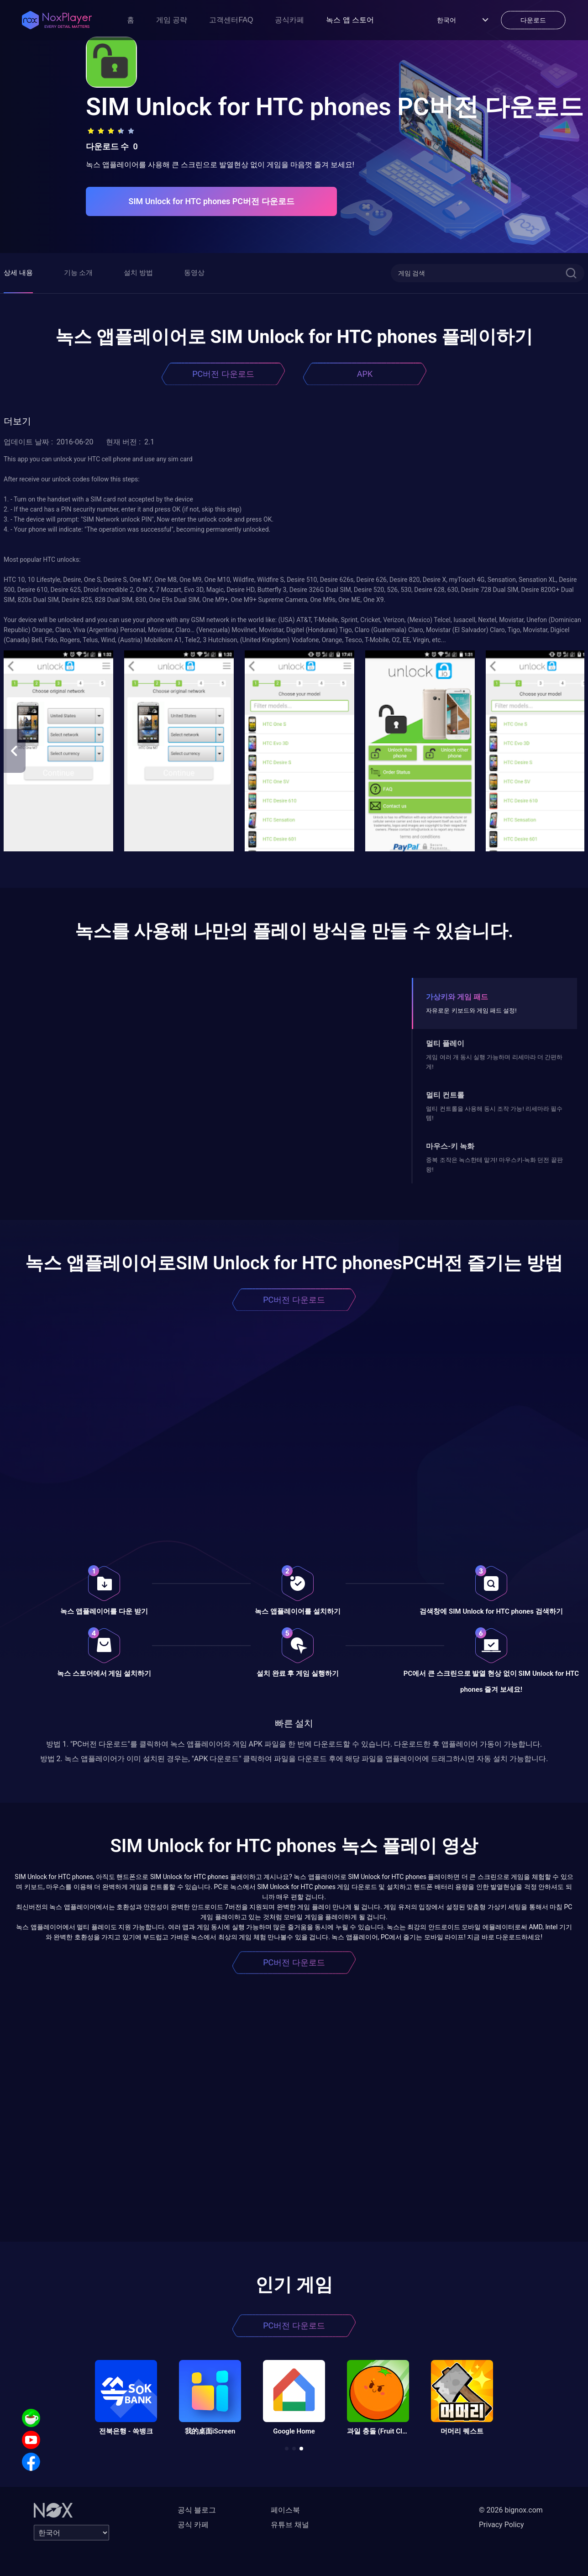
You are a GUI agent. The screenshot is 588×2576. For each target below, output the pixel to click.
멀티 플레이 (445, 1043)
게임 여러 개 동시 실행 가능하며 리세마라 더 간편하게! (494, 1062)
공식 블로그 (197, 2510)
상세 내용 (18, 273)
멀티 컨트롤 (445, 1095)
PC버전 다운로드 (223, 374)
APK (365, 374)
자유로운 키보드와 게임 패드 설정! (471, 1010)
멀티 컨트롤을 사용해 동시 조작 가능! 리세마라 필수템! (494, 1113)
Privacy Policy (501, 2524)
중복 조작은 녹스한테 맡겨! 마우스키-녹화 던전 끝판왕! (494, 1164)
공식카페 (289, 20)
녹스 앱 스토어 (350, 20)
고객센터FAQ (231, 20)
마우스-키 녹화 (450, 1146)
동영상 (194, 273)
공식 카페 (193, 2524)
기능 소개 (78, 273)
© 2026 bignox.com (511, 2510)
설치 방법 (138, 273)
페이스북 (285, 2510)
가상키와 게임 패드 (457, 996)
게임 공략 (171, 20)
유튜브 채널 (290, 2524)
